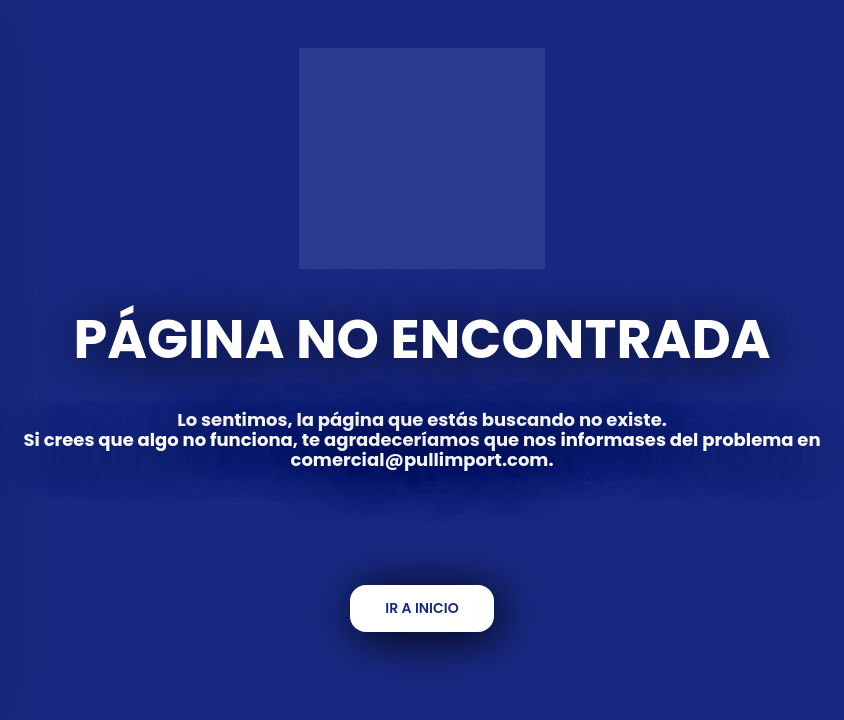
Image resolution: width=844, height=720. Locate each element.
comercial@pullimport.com (420, 459)
